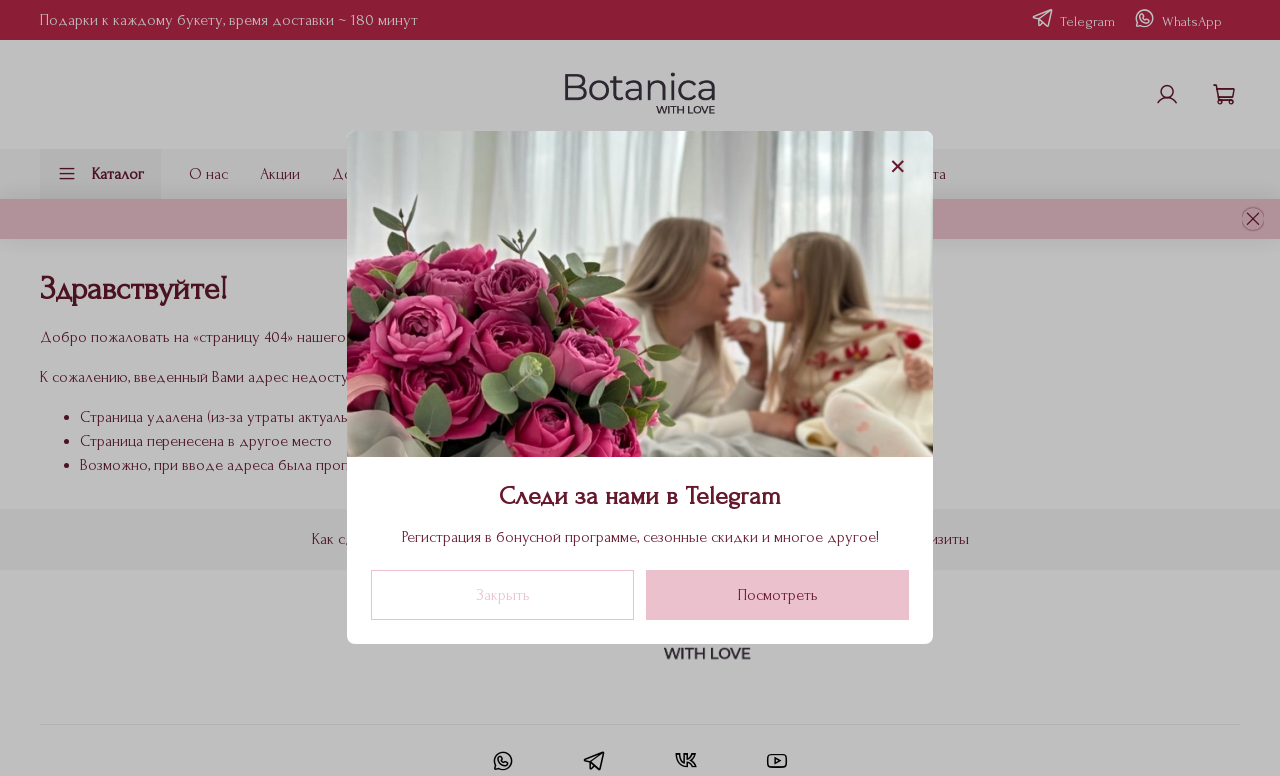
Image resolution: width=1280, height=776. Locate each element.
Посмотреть (778, 596)
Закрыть (503, 596)
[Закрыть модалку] (898, 167)
